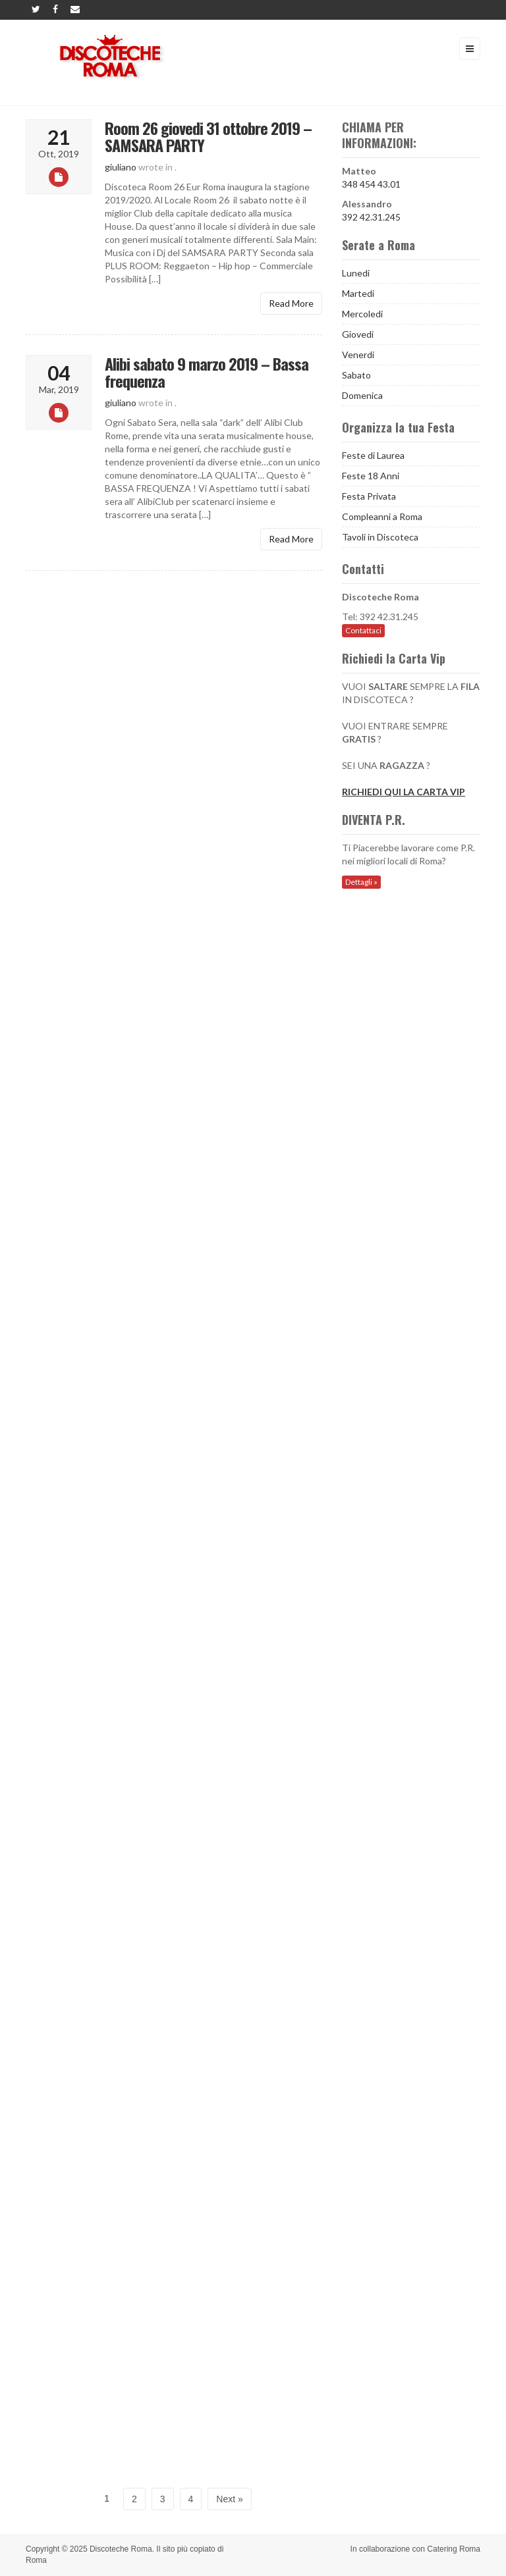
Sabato (356, 375)
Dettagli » (361, 882)
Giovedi (358, 334)
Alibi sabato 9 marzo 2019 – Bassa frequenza (206, 372)
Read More (291, 303)
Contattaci (363, 630)
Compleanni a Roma (382, 516)
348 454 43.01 (371, 184)
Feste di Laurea (373, 455)
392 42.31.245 (371, 217)
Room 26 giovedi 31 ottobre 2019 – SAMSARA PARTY (208, 136)
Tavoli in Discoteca (380, 536)
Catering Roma (453, 2549)
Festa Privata (369, 496)
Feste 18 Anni (370, 475)
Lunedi (356, 272)
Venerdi (358, 354)
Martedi (358, 293)
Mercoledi (362, 313)
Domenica (362, 395)
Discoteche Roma (121, 2549)
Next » (229, 2499)
